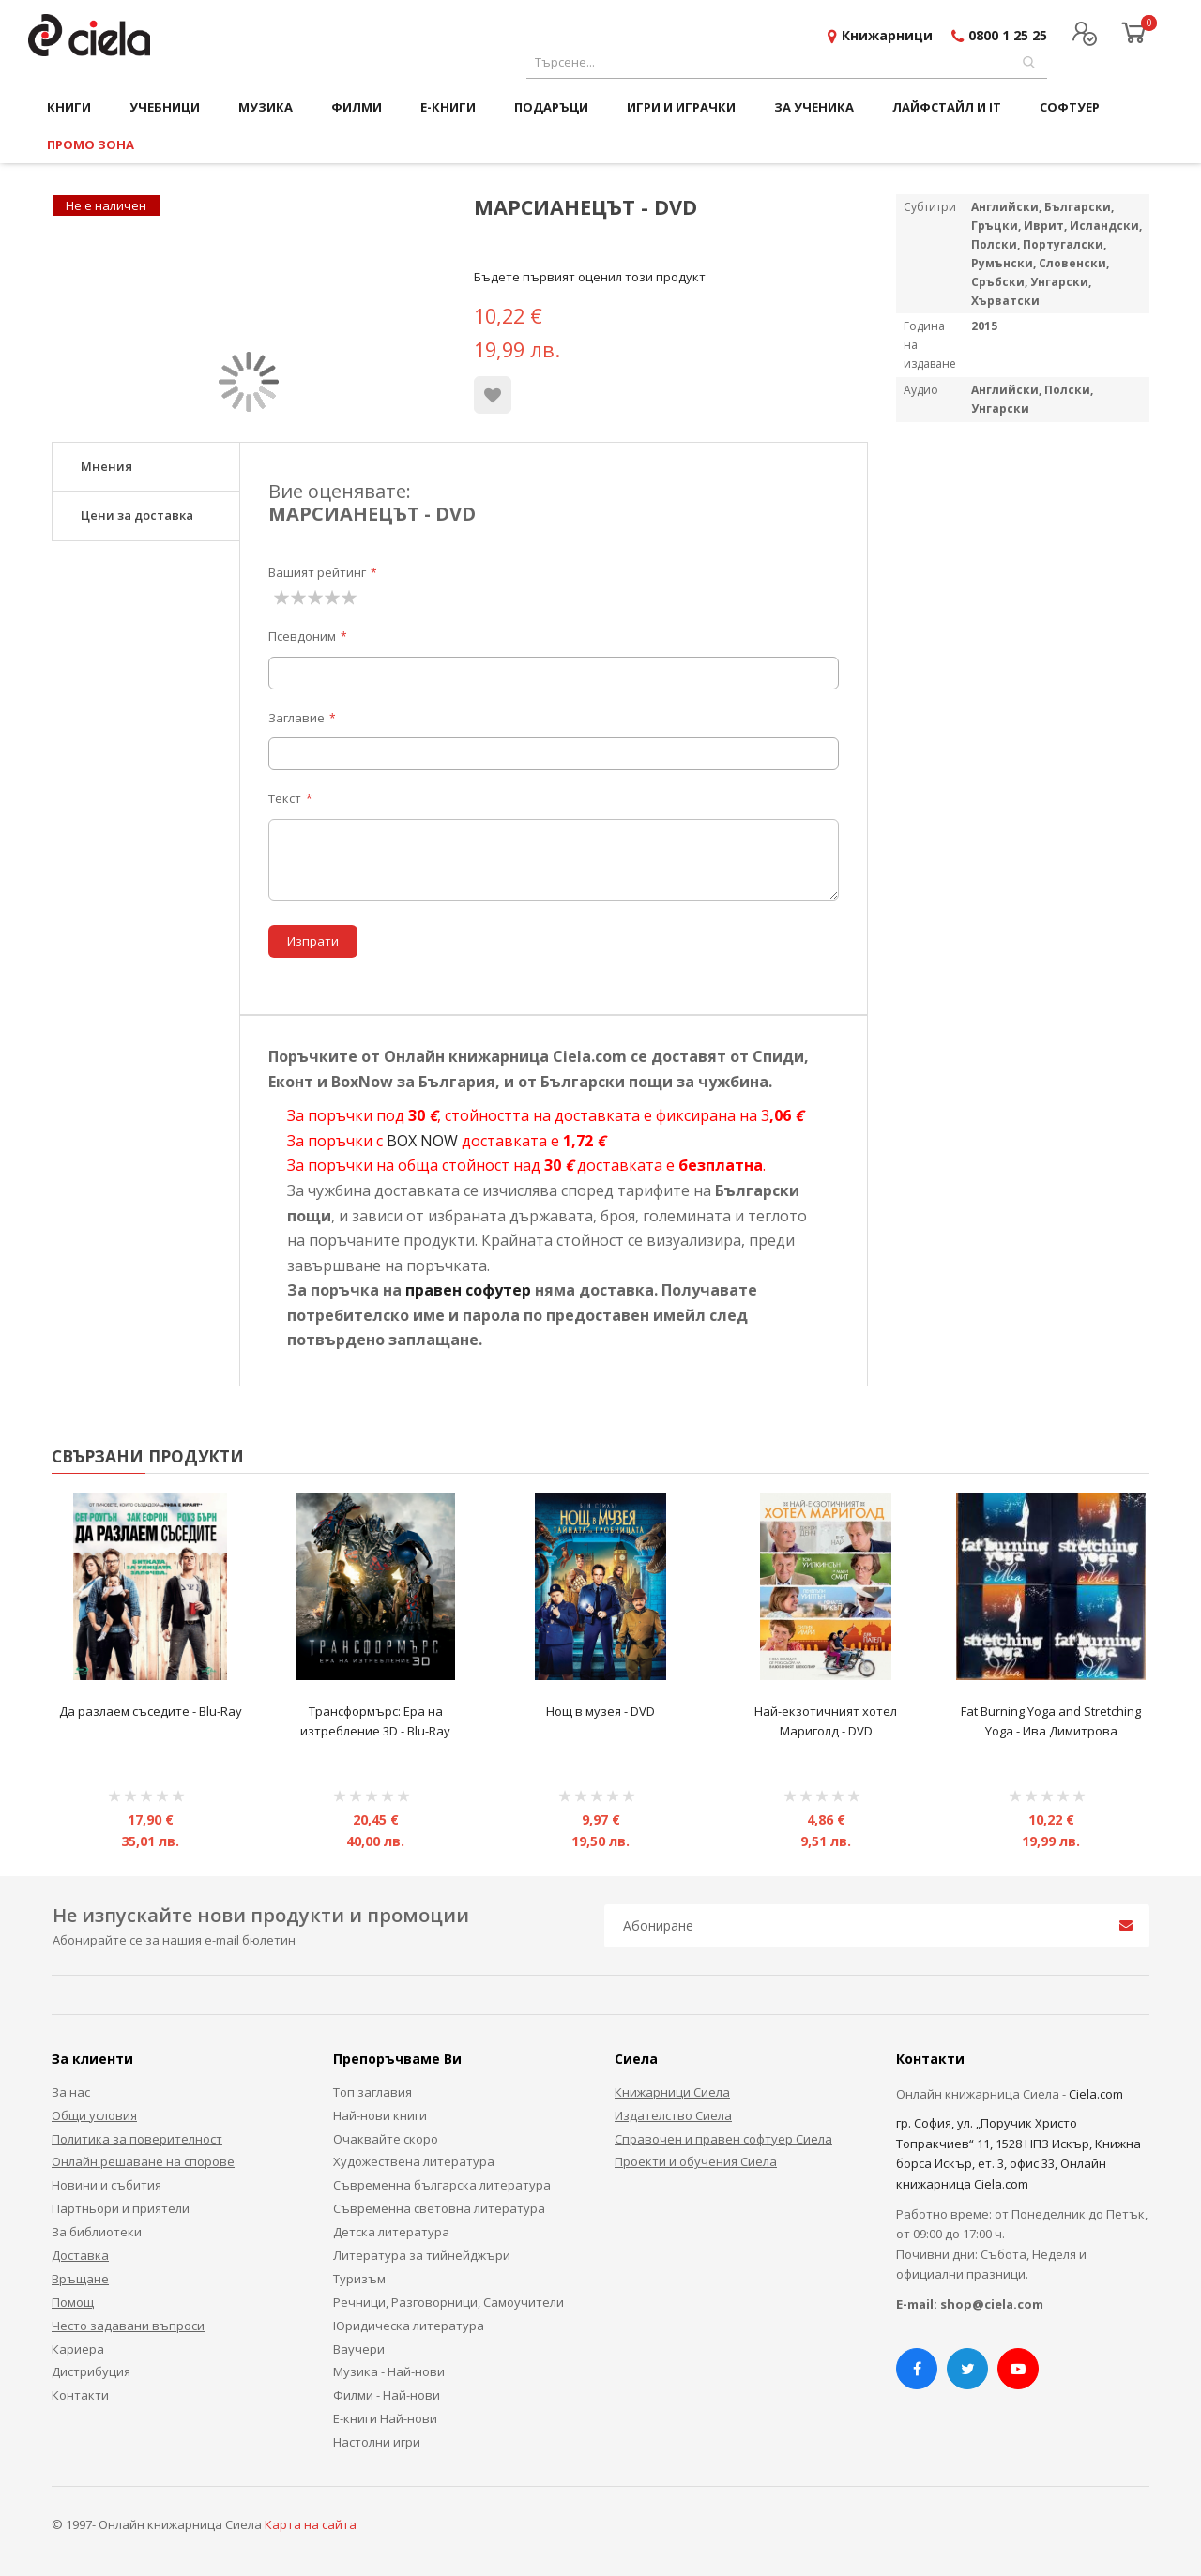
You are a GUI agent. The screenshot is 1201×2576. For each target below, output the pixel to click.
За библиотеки (97, 2231)
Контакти (80, 2395)
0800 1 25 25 (1007, 35)
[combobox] (786, 62)
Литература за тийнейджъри (421, 2255)
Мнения (106, 466)
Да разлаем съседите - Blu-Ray (150, 1711)
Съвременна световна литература (439, 2208)
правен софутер (468, 1290)
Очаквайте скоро (385, 2138)
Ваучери (359, 2349)
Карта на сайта (311, 2524)
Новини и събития (106, 2184)
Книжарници (887, 35)
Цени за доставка (137, 515)
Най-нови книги (380, 2115)
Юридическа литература (408, 2325)
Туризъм (359, 2278)
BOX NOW (422, 1140)
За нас (71, 2092)
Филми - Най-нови (386, 2395)
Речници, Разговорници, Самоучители (448, 2302)
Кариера (78, 2349)
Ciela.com (1096, 2093)
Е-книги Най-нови (385, 2418)
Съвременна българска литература (442, 2184)
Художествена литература (413, 2161)
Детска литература (391, 2231)
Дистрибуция (91, 2371)
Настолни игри (376, 2441)
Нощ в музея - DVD (600, 1711)
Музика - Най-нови (389, 2371)
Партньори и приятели (121, 2208)
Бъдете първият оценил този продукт (590, 276)
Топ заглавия (372, 2092)
